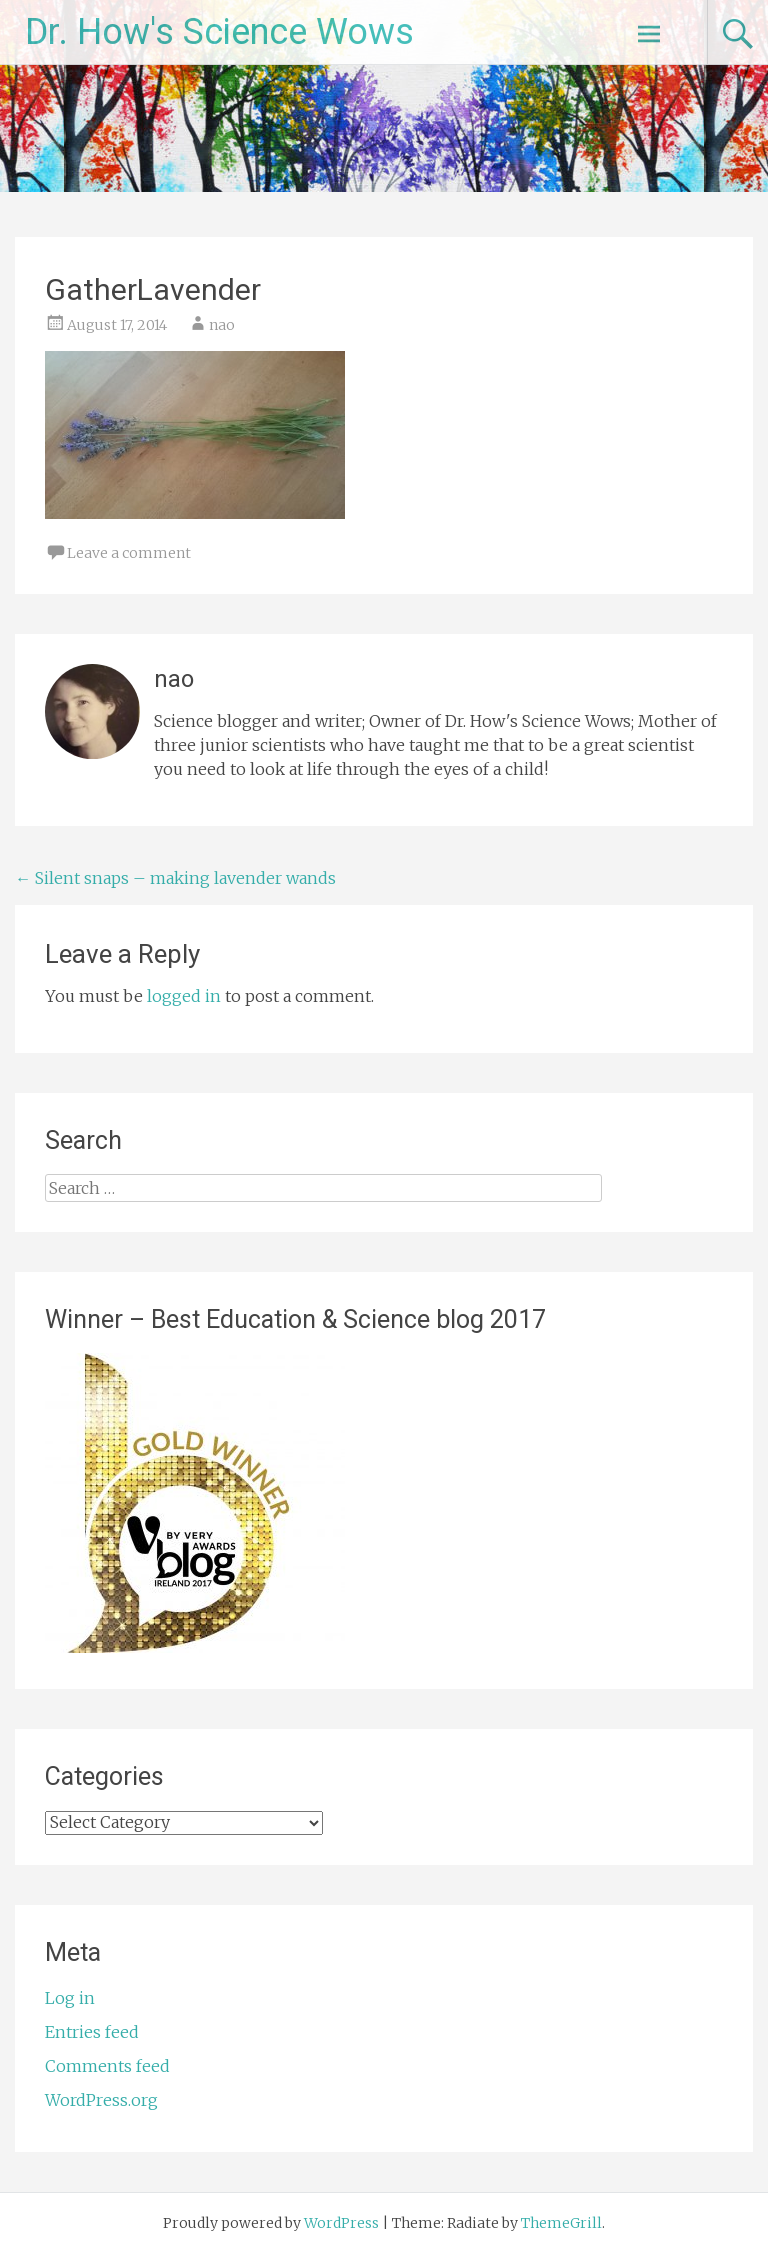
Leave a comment (129, 553)
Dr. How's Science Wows (219, 32)
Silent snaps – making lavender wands (175, 878)
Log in (70, 1998)
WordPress (341, 2223)
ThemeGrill (561, 2223)
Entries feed (92, 2032)
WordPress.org (101, 2100)
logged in (184, 996)
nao (222, 325)
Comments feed (107, 2066)
